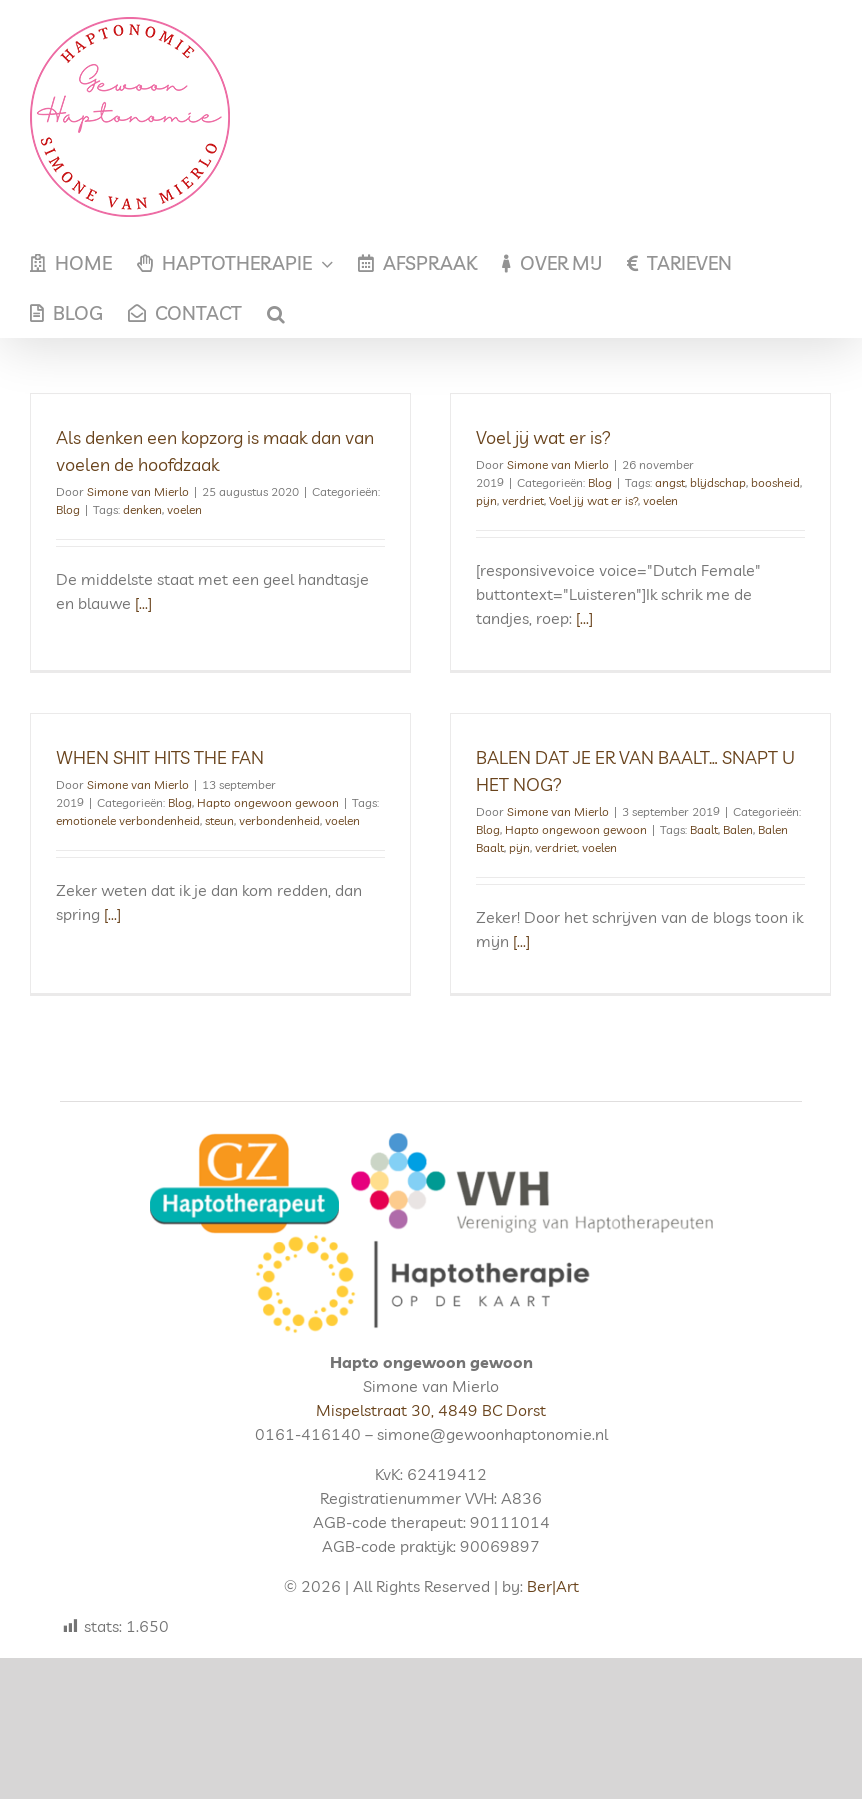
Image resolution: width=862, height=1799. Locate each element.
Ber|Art (553, 1622)
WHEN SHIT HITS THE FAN (191, 739)
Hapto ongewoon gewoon (299, 784)
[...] (143, 603)
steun (250, 802)
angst (663, 482)
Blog (68, 509)
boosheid (768, 482)
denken (142, 509)
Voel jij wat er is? (536, 437)
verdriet (516, 500)
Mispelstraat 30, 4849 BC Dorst (431, 1446)
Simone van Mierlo (138, 491)
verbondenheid (310, 802)
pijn (479, 500)
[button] (276, 313)
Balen (716, 834)
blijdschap (711, 482)
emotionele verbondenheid (159, 802)
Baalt (682, 834)
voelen (184, 509)
